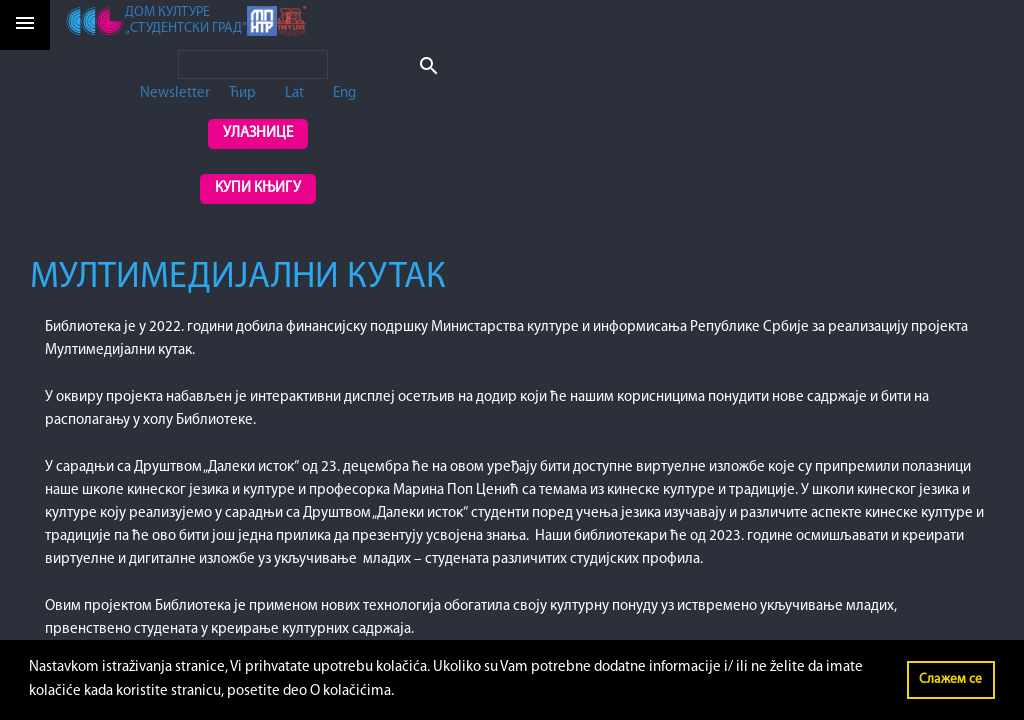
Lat (294, 93)
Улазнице (258, 133)
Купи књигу (258, 188)
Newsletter (175, 93)
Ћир (242, 93)
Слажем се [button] (950, 679)
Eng (344, 93)
